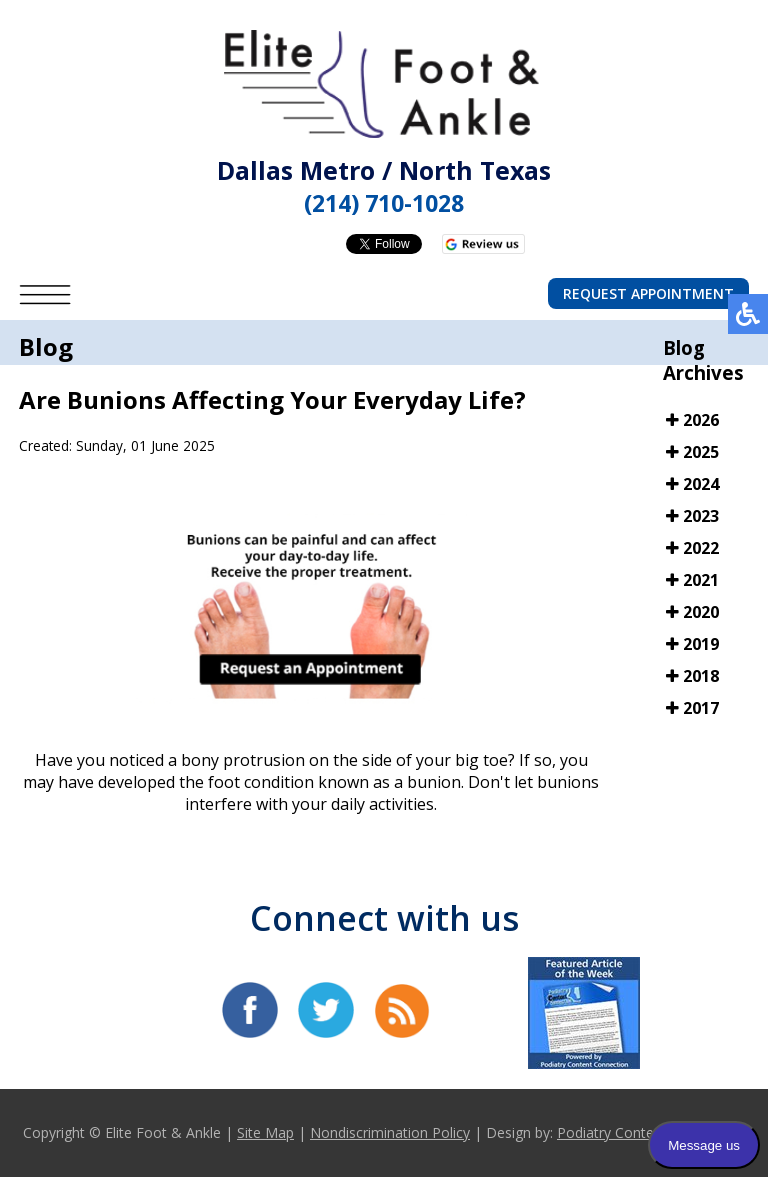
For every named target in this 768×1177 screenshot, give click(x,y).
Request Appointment (648, 293)
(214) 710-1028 (384, 203)
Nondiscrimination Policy (390, 1132)
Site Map (265, 1132)
